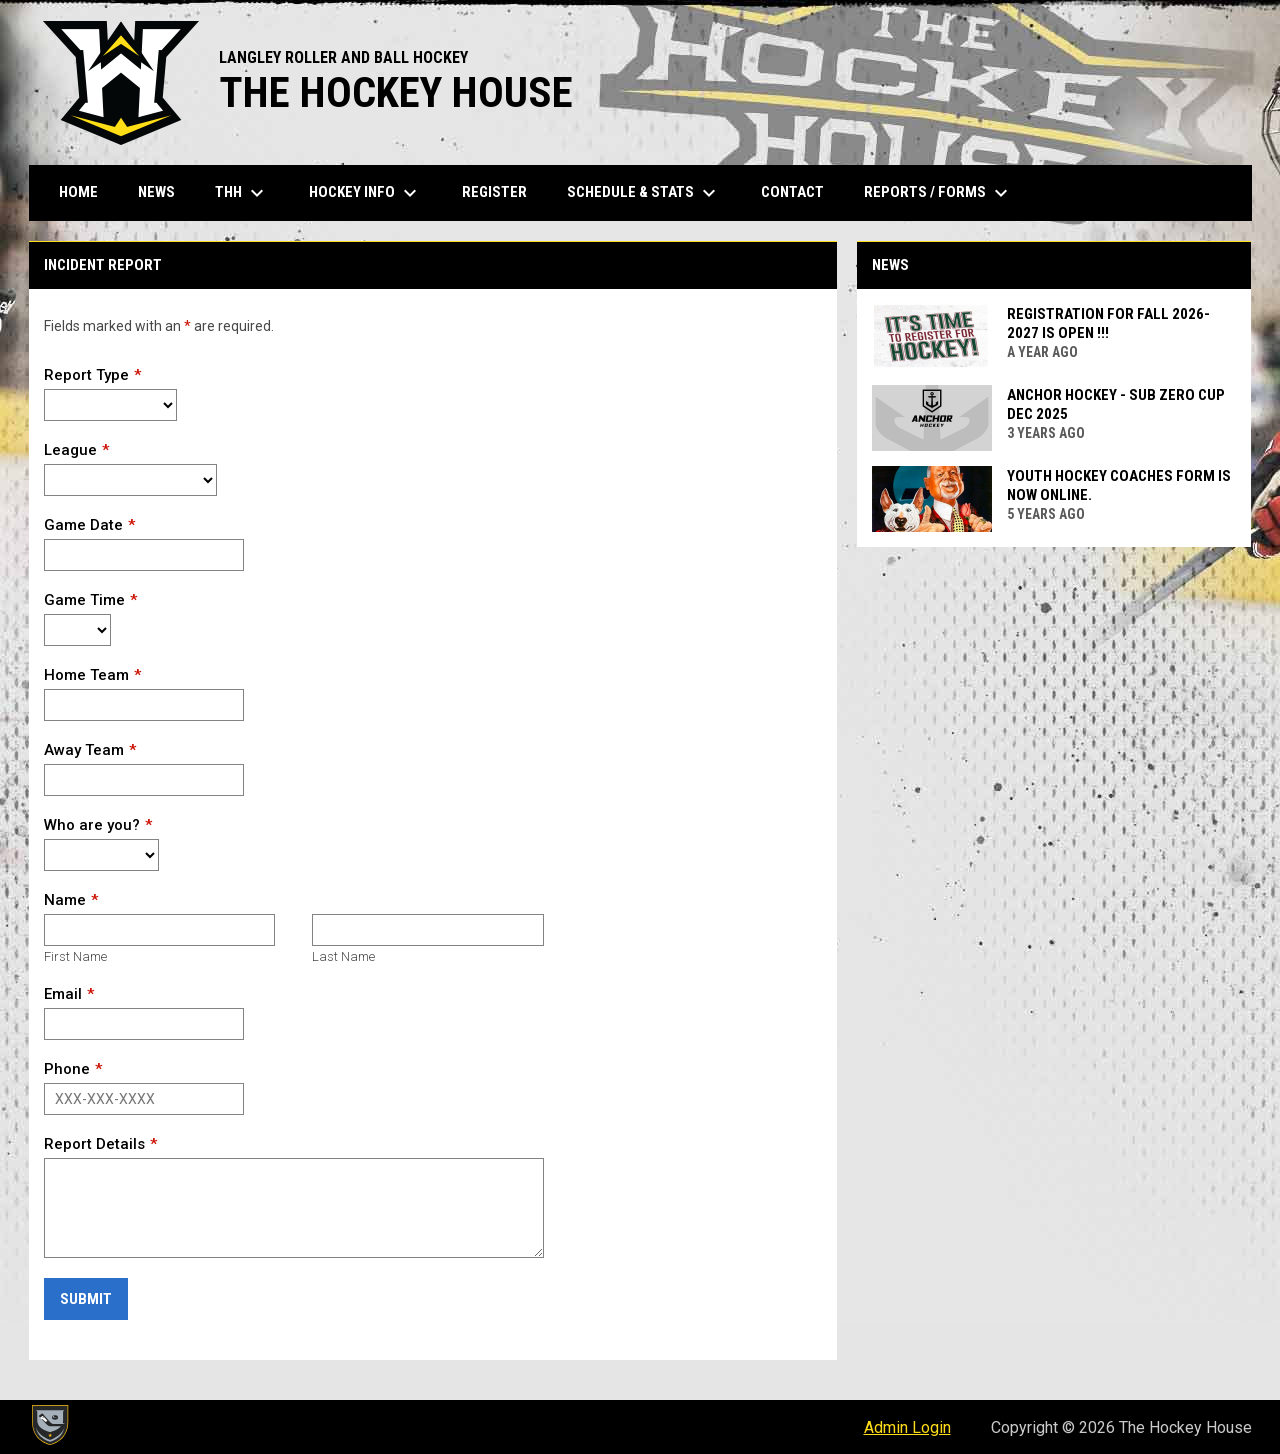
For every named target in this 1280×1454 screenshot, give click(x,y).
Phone (67, 1069)
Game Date (83, 525)
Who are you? (92, 825)
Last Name (343, 956)
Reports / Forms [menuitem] (938, 193)
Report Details (94, 1144)
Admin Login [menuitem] (907, 1427)
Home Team (86, 675)
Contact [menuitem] (792, 192)
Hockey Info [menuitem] (365, 193)
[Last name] (427, 930)
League (70, 450)
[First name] (159, 930)
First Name (75, 956)
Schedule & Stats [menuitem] (644, 193)
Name (65, 900)
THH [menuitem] (242, 193)
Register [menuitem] (494, 192)
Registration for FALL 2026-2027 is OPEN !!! (1108, 323)
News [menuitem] (156, 192)
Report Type (86, 375)
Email (63, 994)
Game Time (84, 600)
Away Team (84, 750)
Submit (86, 1299)
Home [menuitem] (78, 192)
